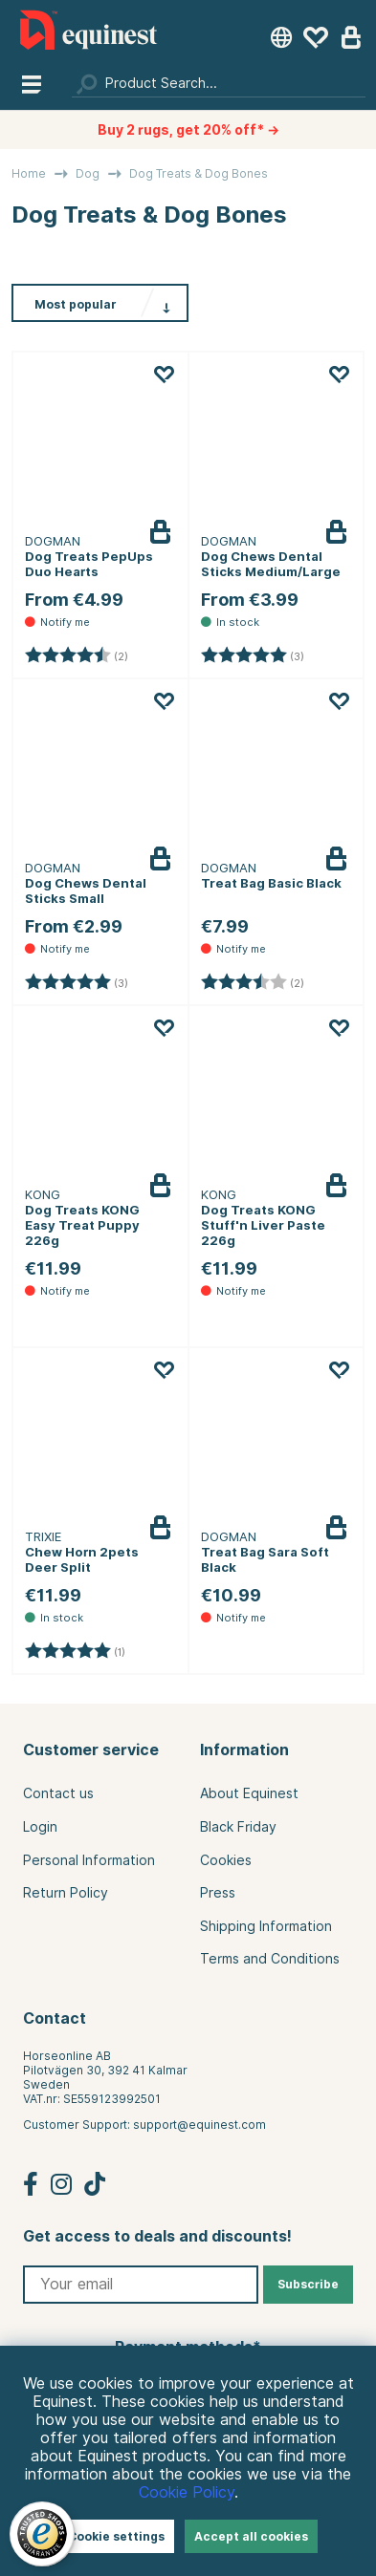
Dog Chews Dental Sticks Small (85, 890)
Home (28, 173)
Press (217, 1892)
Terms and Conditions (270, 1958)
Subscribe (308, 2284)
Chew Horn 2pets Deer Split (82, 1559)
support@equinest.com (199, 2124)
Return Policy (65, 1892)
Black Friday (238, 1827)
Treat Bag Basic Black (271, 883)
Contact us (58, 1793)
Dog (88, 173)
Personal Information (89, 1860)
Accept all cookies (251, 2536)
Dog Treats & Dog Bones (198, 173)
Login (40, 1827)
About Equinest (249, 1793)
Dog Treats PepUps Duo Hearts (89, 563)
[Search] (218, 83)
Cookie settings (116, 2536)
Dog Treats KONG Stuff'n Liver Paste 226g (263, 1225)
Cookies (226, 1860)
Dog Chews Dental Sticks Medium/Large (271, 563)
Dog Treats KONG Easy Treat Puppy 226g (82, 1225)
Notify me (175, 546)
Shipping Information (266, 1926)
